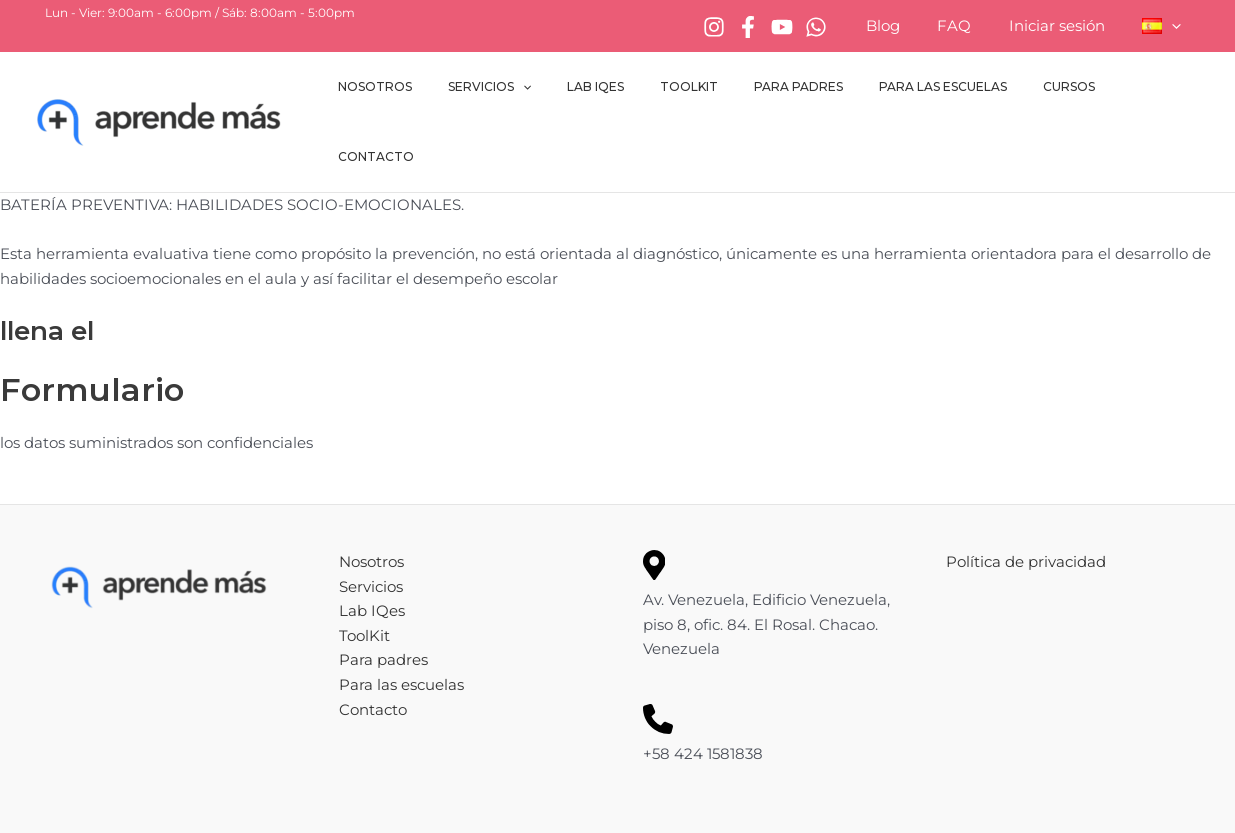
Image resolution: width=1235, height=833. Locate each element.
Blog (909, 25)
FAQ (973, 25)
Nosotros (440, 91)
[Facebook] (778, 27)
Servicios (542, 92)
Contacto (1150, 91)
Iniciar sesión (1068, 25)
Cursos (1062, 91)
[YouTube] (812, 27)
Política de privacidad (1026, 501)
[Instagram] (744, 27)
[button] (1175, 26)
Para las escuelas (948, 91)
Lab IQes (636, 91)
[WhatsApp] (846, 27)
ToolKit (718, 91)
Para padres (815, 91)
